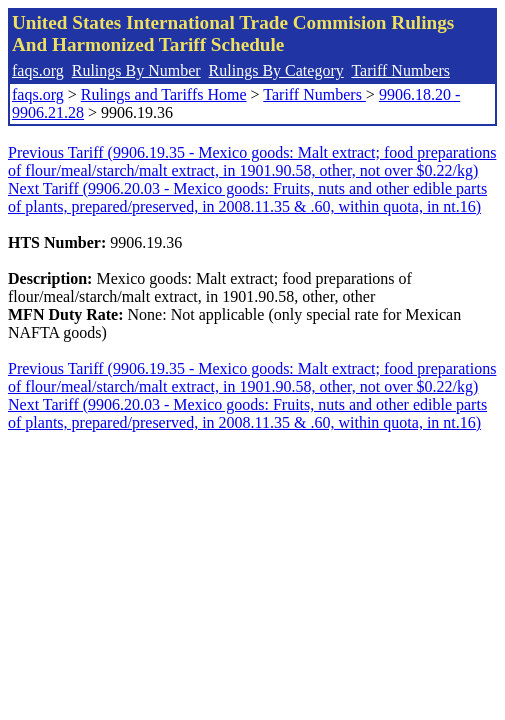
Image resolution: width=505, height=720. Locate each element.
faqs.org (38, 70)
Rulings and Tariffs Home (164, 94)
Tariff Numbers (400, 70)
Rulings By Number (136, 70)
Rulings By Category (276, 70)
